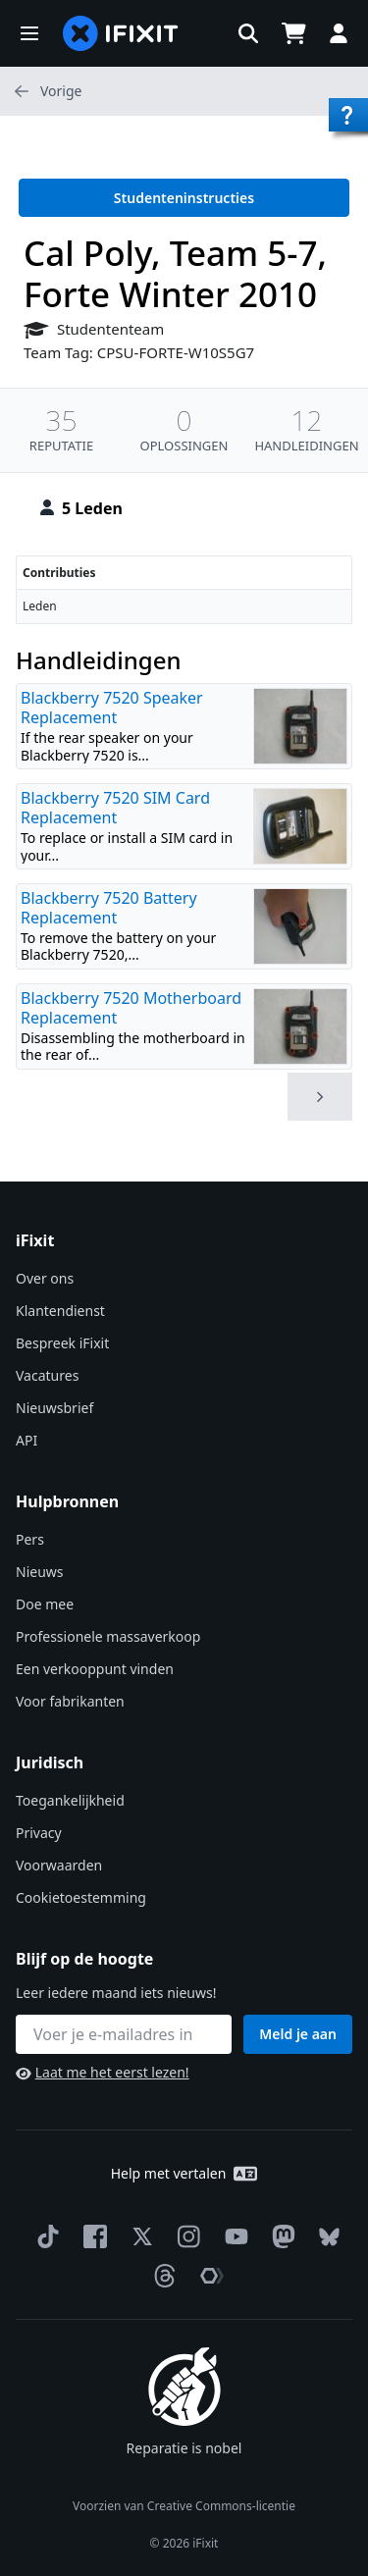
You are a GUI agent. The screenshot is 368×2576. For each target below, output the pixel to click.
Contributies (59, 572)
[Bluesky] (325, 2237)
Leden (40, 606)
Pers (30, 1539)
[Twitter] (138, 2236)
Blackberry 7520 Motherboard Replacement (131, 1007)
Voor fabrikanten (70, 1701)
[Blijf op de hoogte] (124, 2034)
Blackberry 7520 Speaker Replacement (112, 707)
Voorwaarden (59, 1865)
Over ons (45, 1278)
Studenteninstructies (184, 197)
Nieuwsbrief (54, 1407)
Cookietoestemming (81, 1897)
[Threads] (161, 2275)
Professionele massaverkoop (108, 1636)
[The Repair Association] (208, 2275)
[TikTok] (44, 2236)
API (26, 1440)
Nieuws (40, 1571)
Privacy (39, 1832)
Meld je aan (298, 2033)
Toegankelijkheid (70, 1800)
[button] (29, 33)
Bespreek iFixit (62, 1343)
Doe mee (45, 1604)
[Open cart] (293, 33)
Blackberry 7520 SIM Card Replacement (115, 807)
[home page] (121, 33)
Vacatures (47, 1375)
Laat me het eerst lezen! (102, 2072)
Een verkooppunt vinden (95, 1668)
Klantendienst (60, 1310)
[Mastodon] (279, 2236)
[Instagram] (185, 2236)
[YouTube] (232, 2236)
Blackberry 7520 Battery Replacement (109, 907)
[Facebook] (91, 2236)
